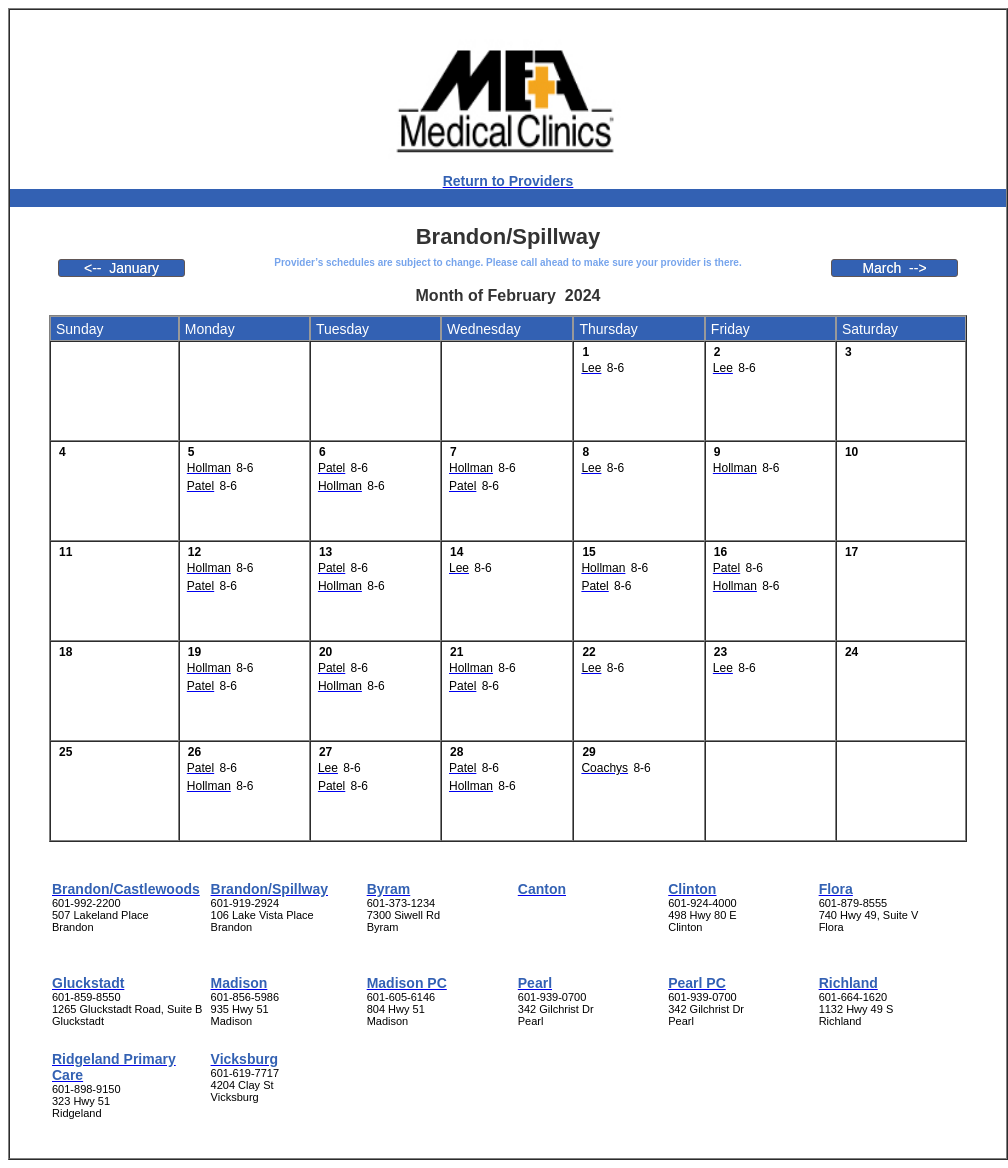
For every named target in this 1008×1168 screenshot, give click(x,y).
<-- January (121, 268)
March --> (894, 268)
